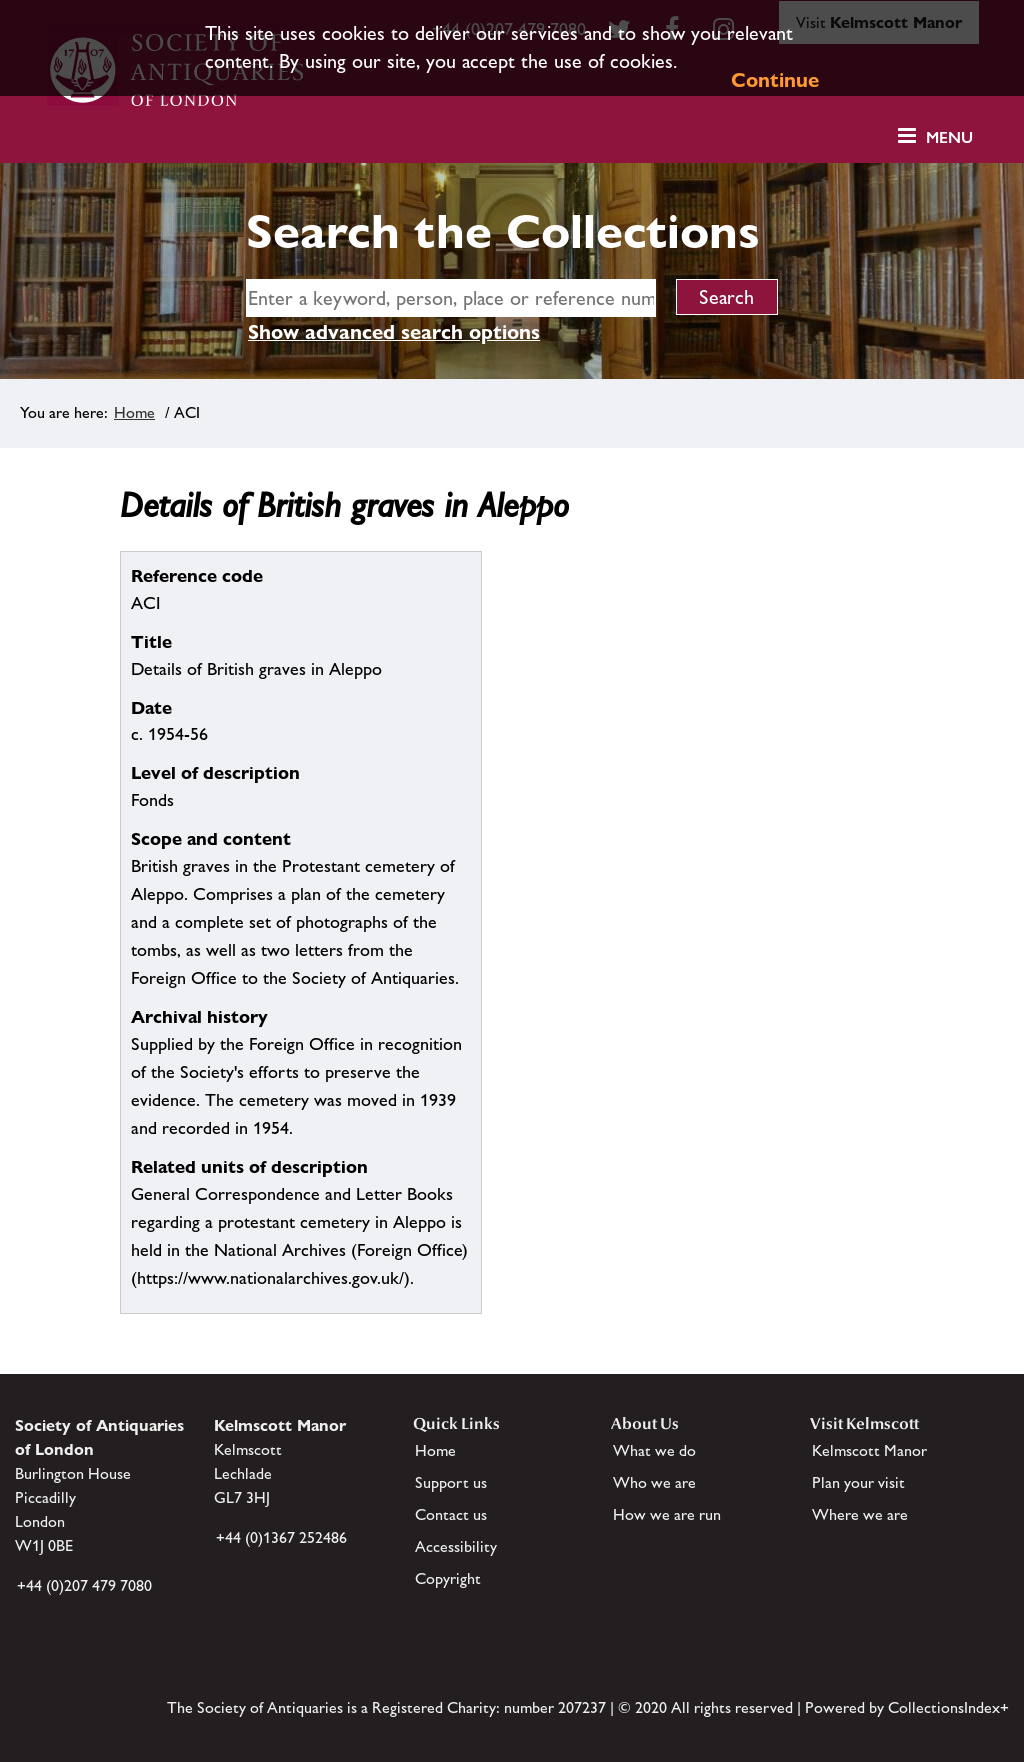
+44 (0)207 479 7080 (84, 1585)
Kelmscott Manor (869, 1450)
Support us (451, 1482)
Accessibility (456, 1546)
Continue (775, 80)
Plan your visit (858, 1482)
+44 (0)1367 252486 (281, 1537)
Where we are (860, 1514)
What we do (654, 1450)
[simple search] (451, 298)
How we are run (667, 1514)
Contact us (451, 1514)
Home (134, 412)
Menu (949, 137)
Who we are (654, 1482)
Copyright (448, 1578)
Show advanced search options (394, 332)
